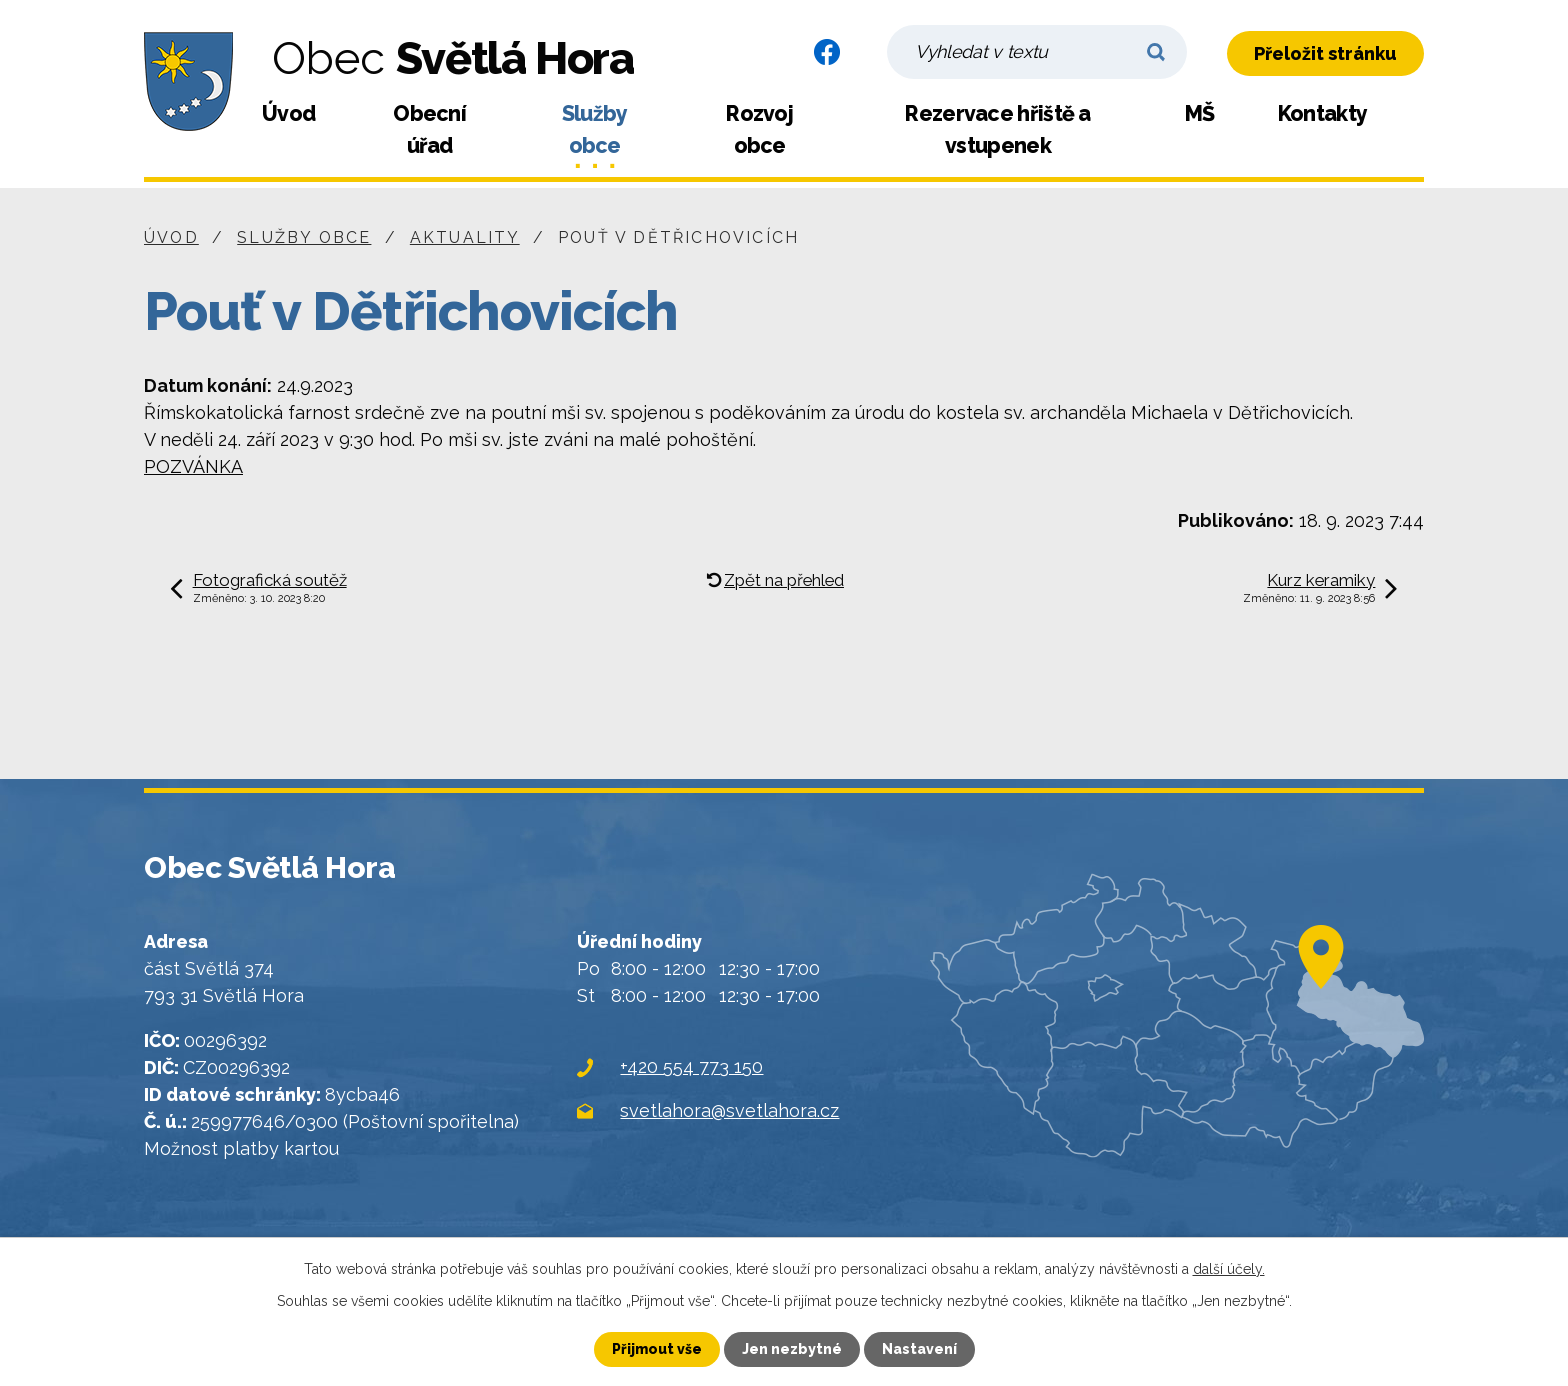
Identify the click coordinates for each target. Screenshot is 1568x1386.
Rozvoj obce (759, 129)
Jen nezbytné (792, 1349)
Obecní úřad (429, 129)
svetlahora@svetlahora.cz (729, 1110)
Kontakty (1322, 113)
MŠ (1200, 113)
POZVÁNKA (193, 466)
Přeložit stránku (1325, 53)
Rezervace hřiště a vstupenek (997, 129)
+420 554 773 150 (691, 1066)
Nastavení (919, 1349)
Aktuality (465, 237)
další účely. (1229, 1269)
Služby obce (595, 129)
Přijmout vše (657, 1349)
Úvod (288, 113)
